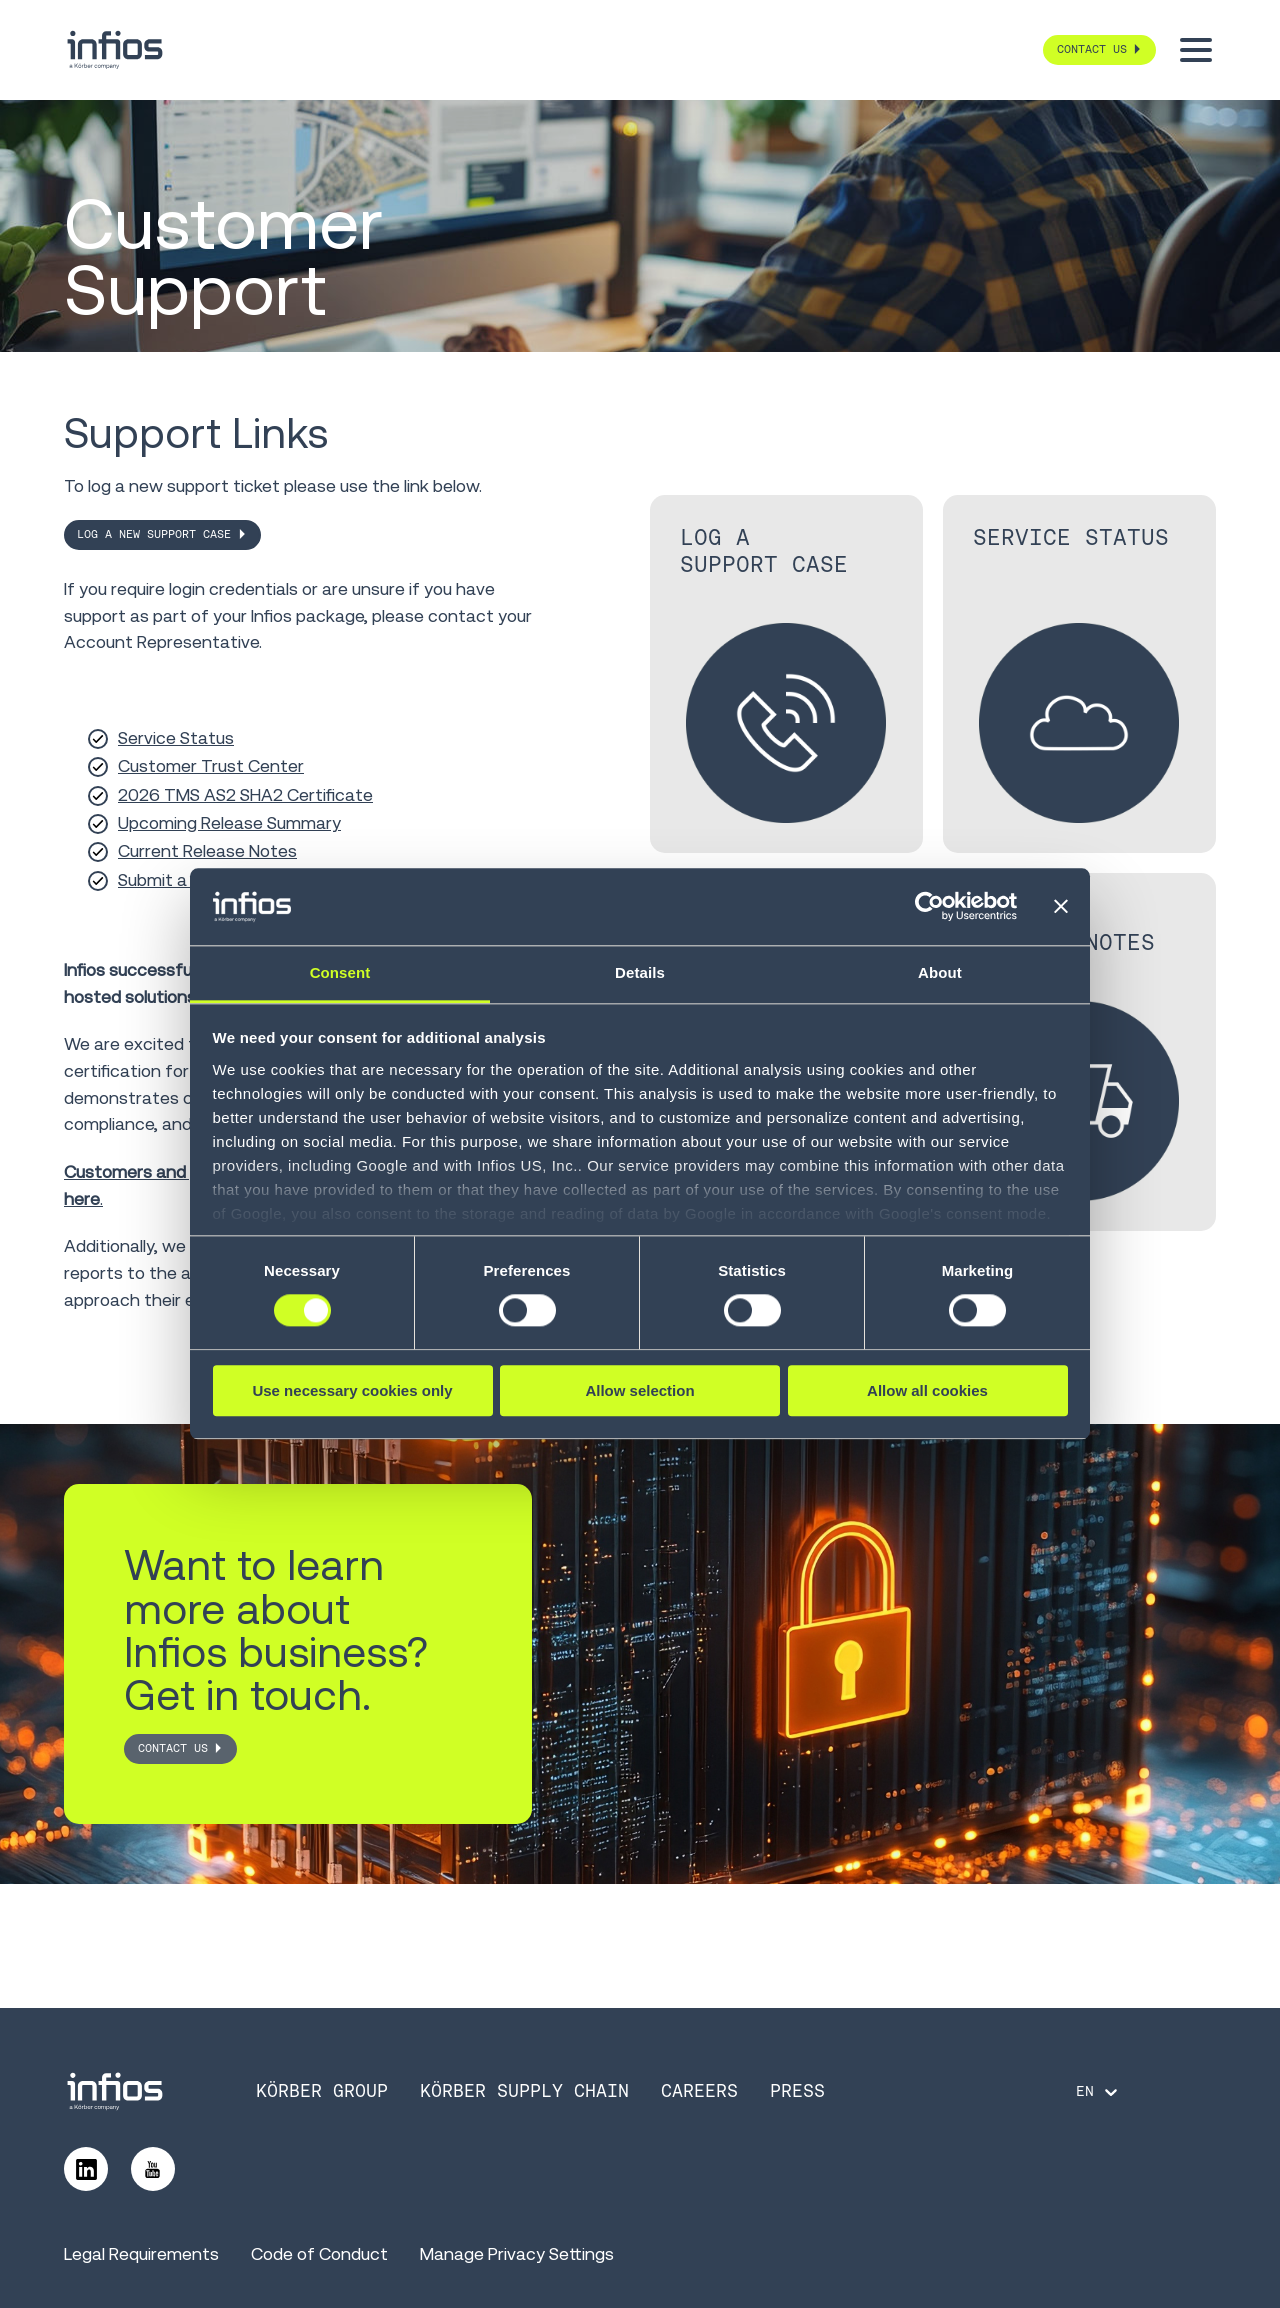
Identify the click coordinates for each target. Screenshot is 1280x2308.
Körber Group (322, 2091)
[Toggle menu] (1196, 50)
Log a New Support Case (154, 534)
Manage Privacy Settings (517, 2254)
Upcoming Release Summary (229, 823)
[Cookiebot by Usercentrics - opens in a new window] (929, 907)
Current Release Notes (207, 851)
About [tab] (940, 972)
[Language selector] (1098, 2092)
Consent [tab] (340, 972)
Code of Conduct (319, 2254)
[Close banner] (1061, 907)
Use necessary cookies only (352, 1390)
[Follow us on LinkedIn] (86, 2169)
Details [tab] (640, 972)
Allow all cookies (927, 1390)
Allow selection (639, 1390)
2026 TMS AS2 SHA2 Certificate (245, 795)
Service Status (176, 738)
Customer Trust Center (211, 766)
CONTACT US (173, 1748)
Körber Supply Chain (524, 2091)
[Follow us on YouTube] (153, 2169)
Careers (699, 2091)
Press (797, 2091)
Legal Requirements (141, 2254)
